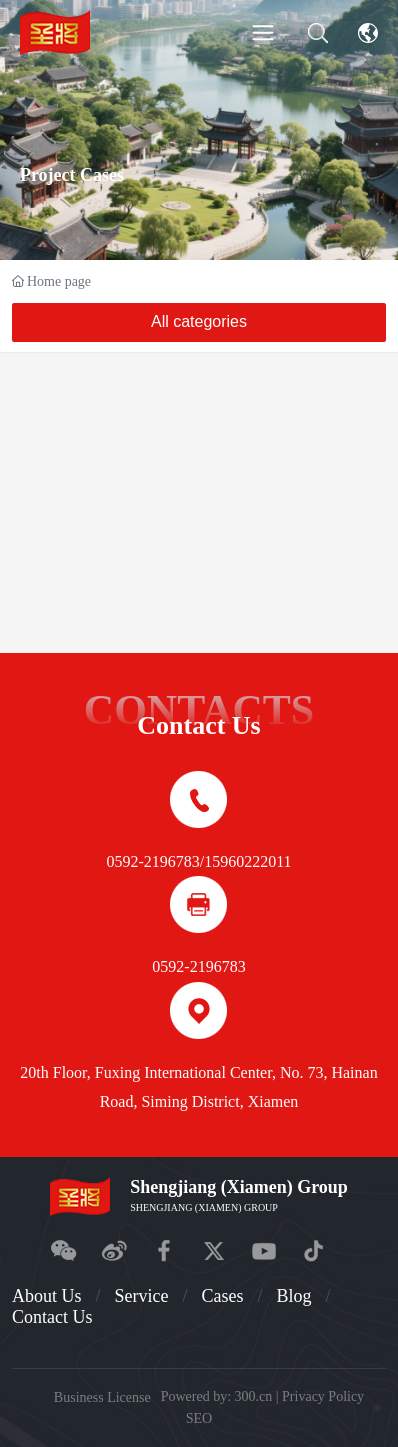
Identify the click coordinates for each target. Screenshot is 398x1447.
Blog (293, 1296)
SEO (199, 1418)
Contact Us (52, 1317)
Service (141, 1296)
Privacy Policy (323, 1396)
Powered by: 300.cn (217, 1396)
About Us (47, 1296)
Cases (222, 1296)
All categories (199, 321)
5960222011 (251, 861)
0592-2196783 (152, 861)
